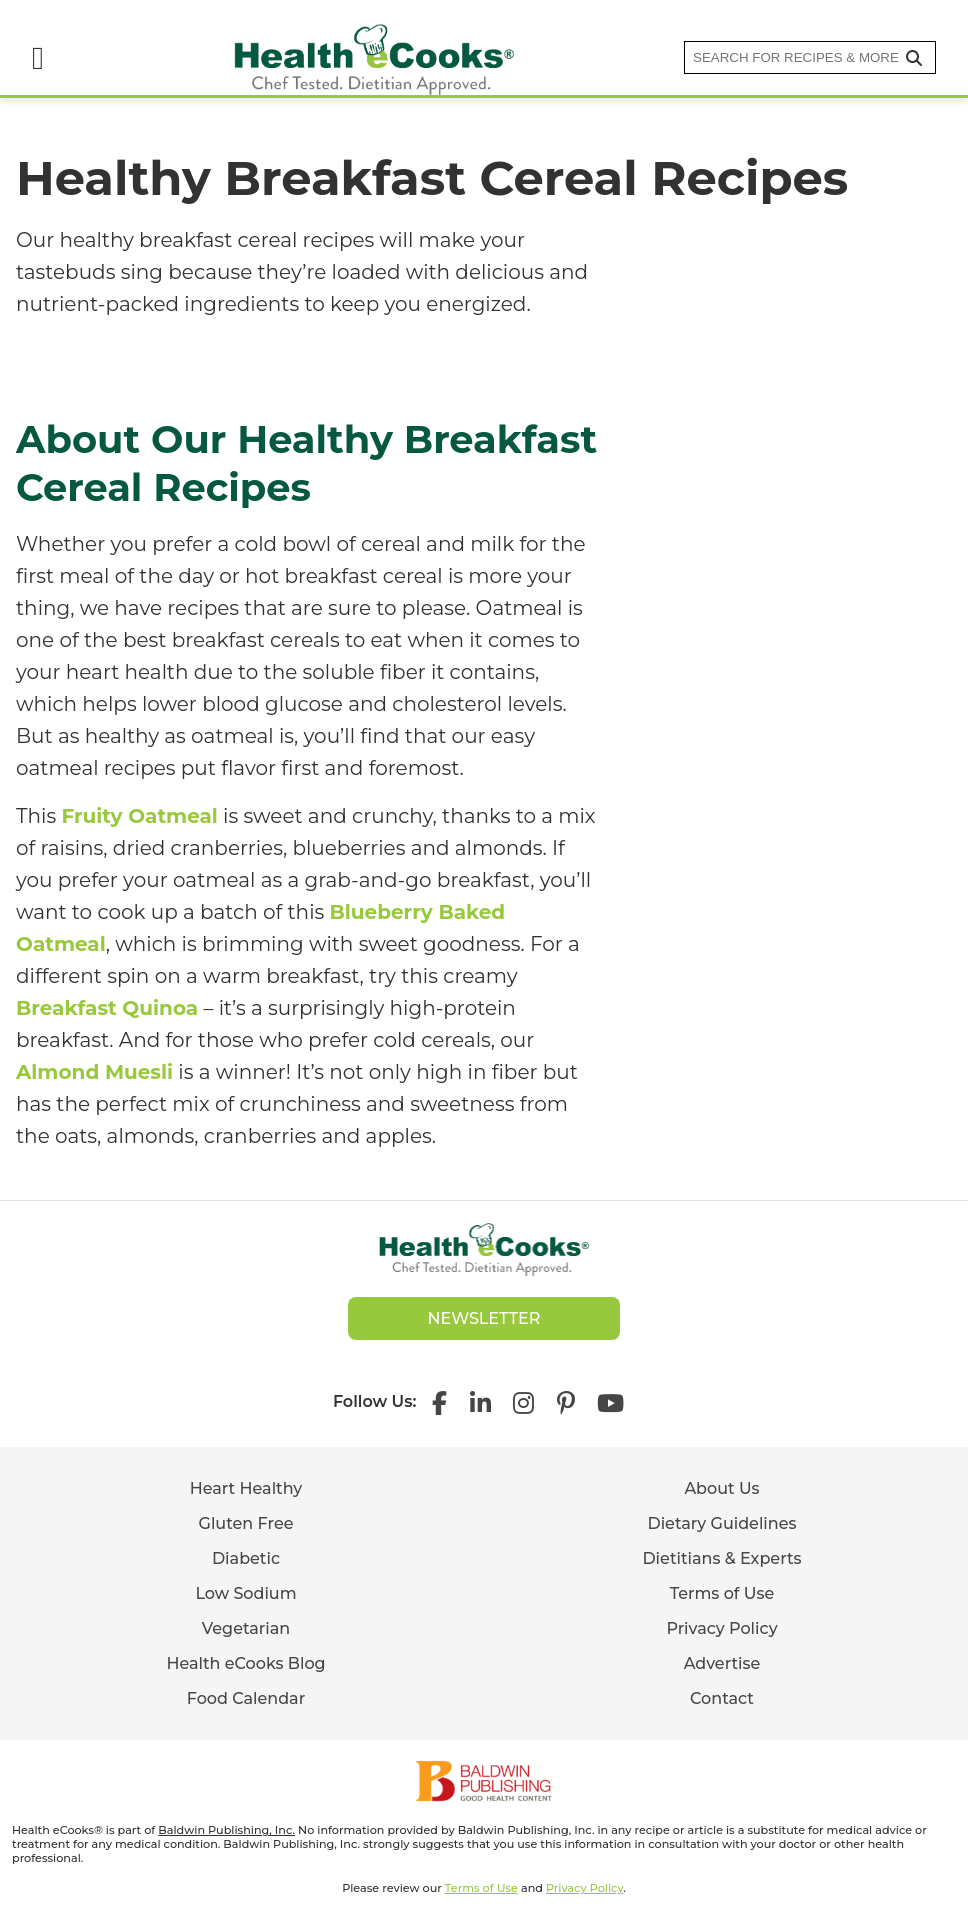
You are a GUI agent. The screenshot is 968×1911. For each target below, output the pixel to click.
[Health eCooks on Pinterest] (565, 1401)
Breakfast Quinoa (107, 1008)
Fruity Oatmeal (139, 816)
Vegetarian (246, 1628)
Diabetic (246, 1558)
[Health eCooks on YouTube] (610, 1401)
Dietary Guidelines (721, 1523)
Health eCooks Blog (245, 1663)
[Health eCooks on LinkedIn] (480, 1401)
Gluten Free (246, 1523)
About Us (721, 1488)
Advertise (722, 1663)
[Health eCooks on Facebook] (445, 1401)
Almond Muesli (94, 1072)
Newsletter (484, 1318)
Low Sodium (245, 1593)
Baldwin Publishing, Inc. (226, 1830)
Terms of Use (722, 1593)
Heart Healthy (246, 1488)
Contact (722, 1698)
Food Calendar (246, 1698)
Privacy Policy (721, 1628)
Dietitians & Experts (721, 1558)
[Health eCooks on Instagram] (523, 1401)
